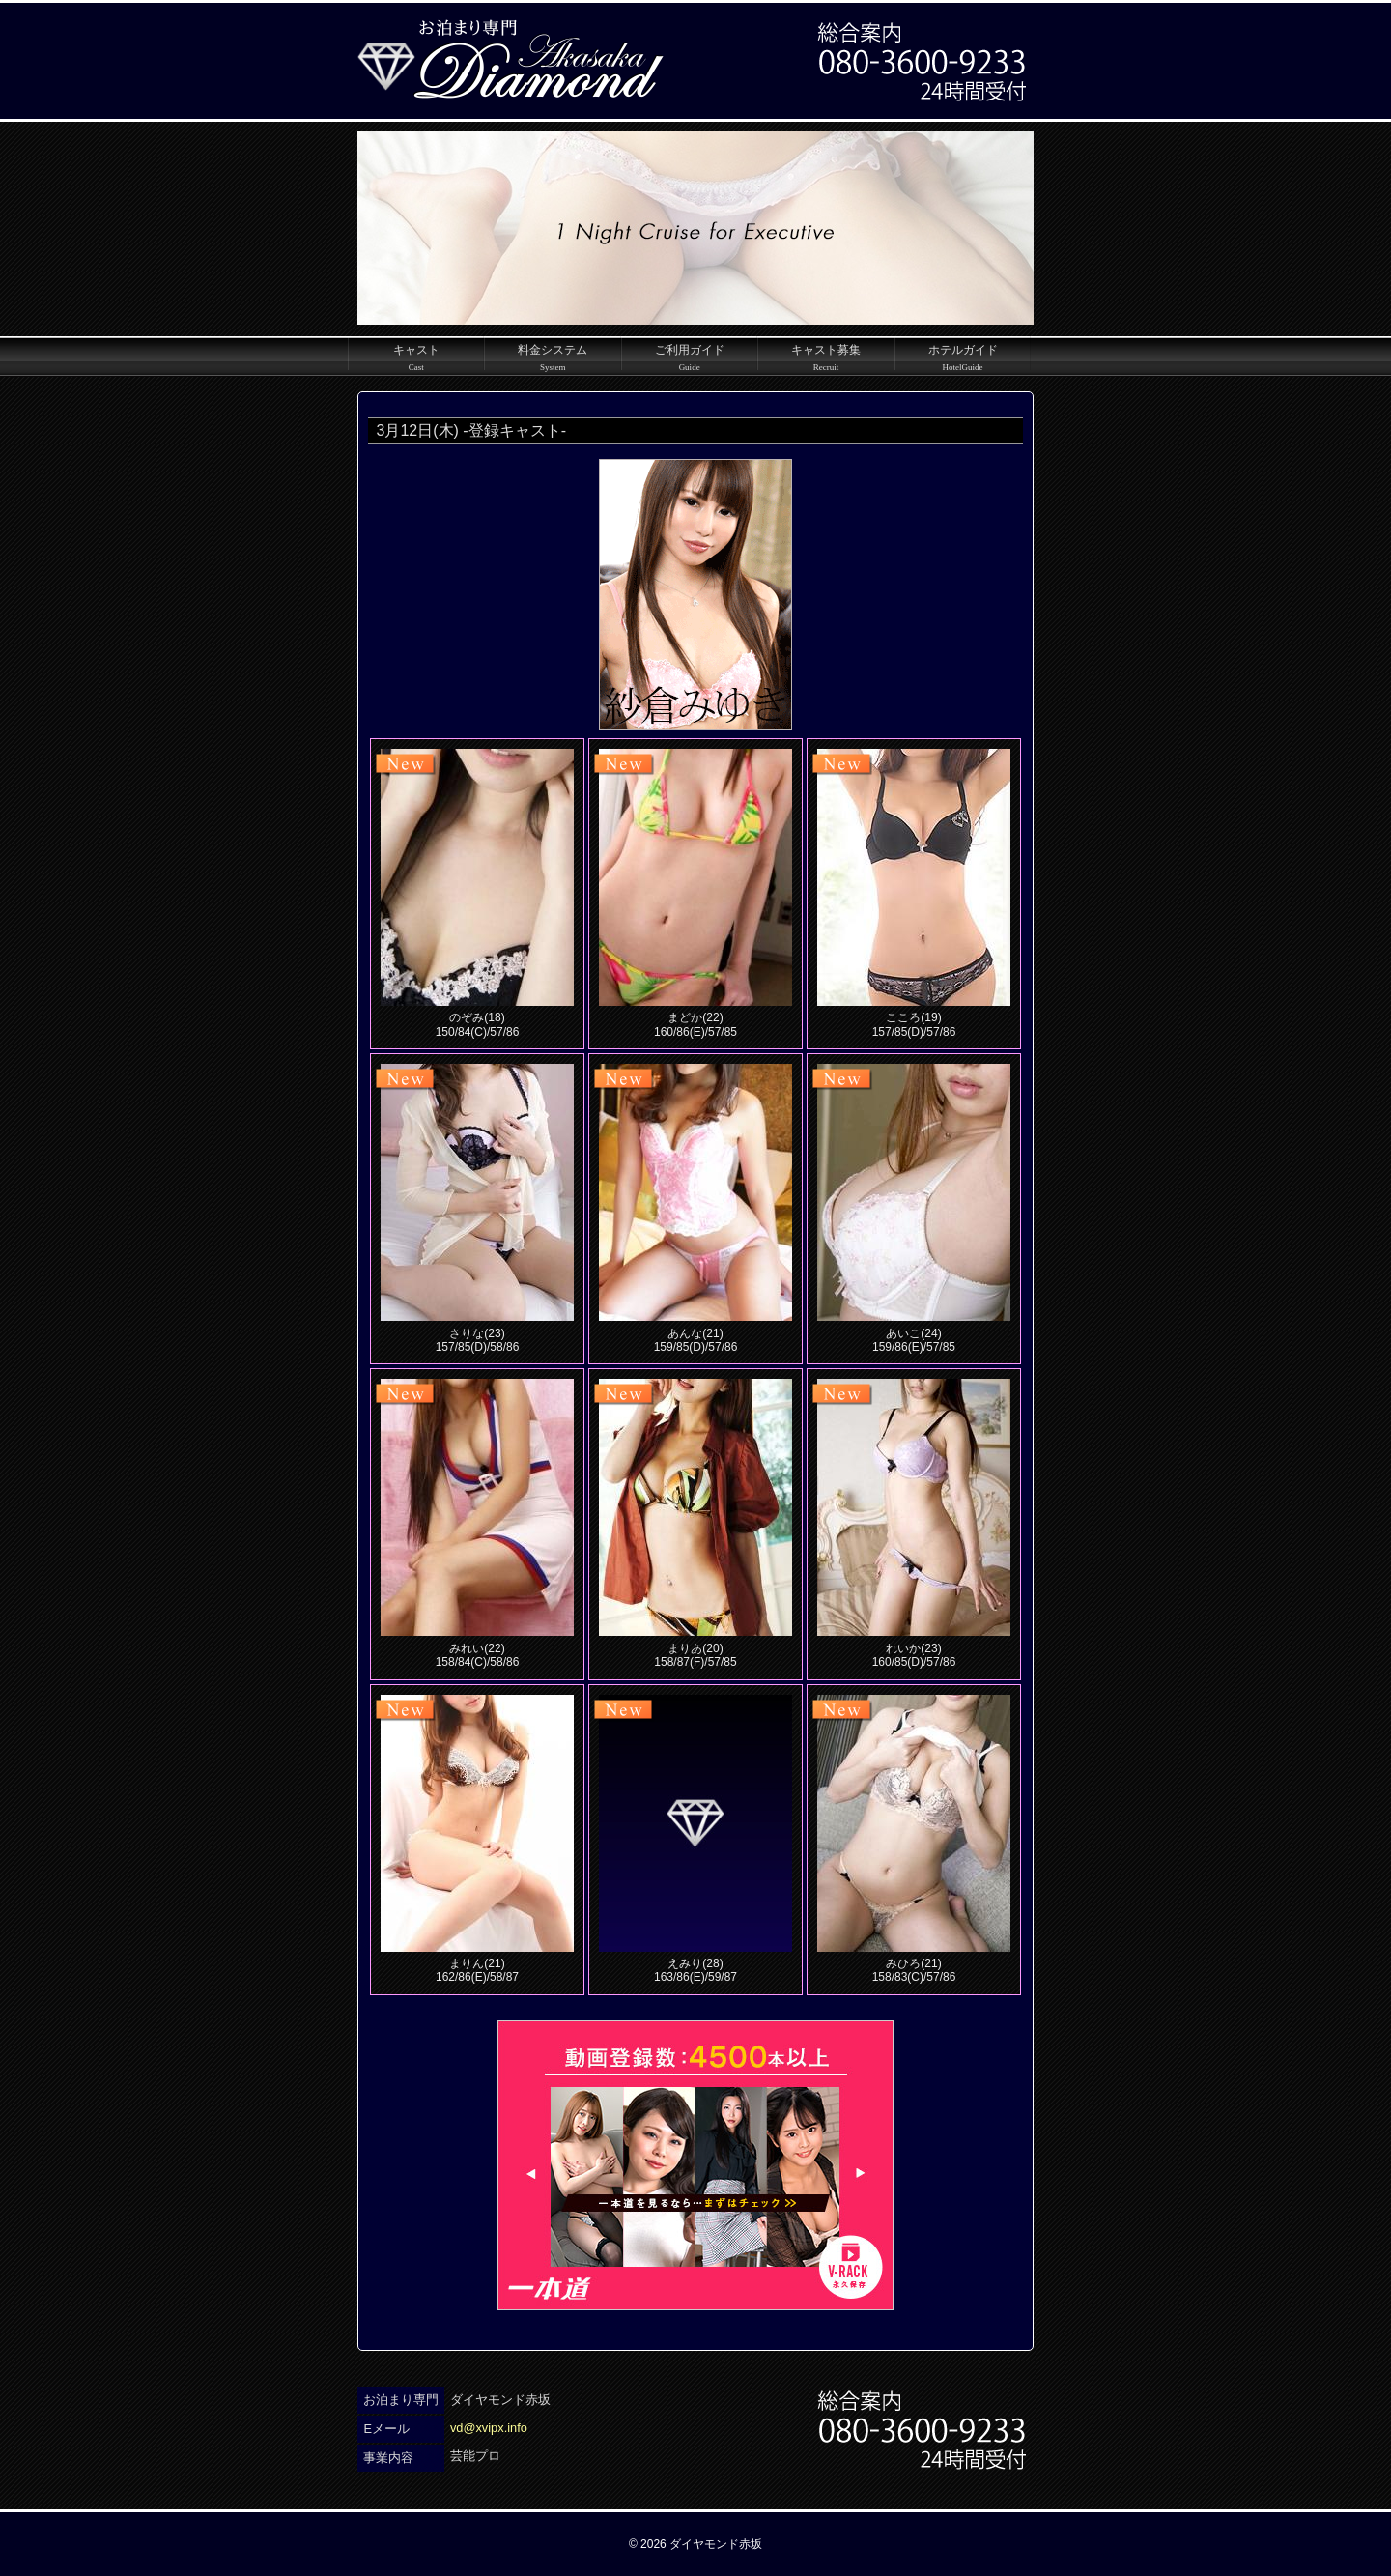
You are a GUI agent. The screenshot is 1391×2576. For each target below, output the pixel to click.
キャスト (416, 356)
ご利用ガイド (689, 356)
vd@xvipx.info (488, 2427)
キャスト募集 (825, 356)
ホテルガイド (962, 356)
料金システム (552, 356)
